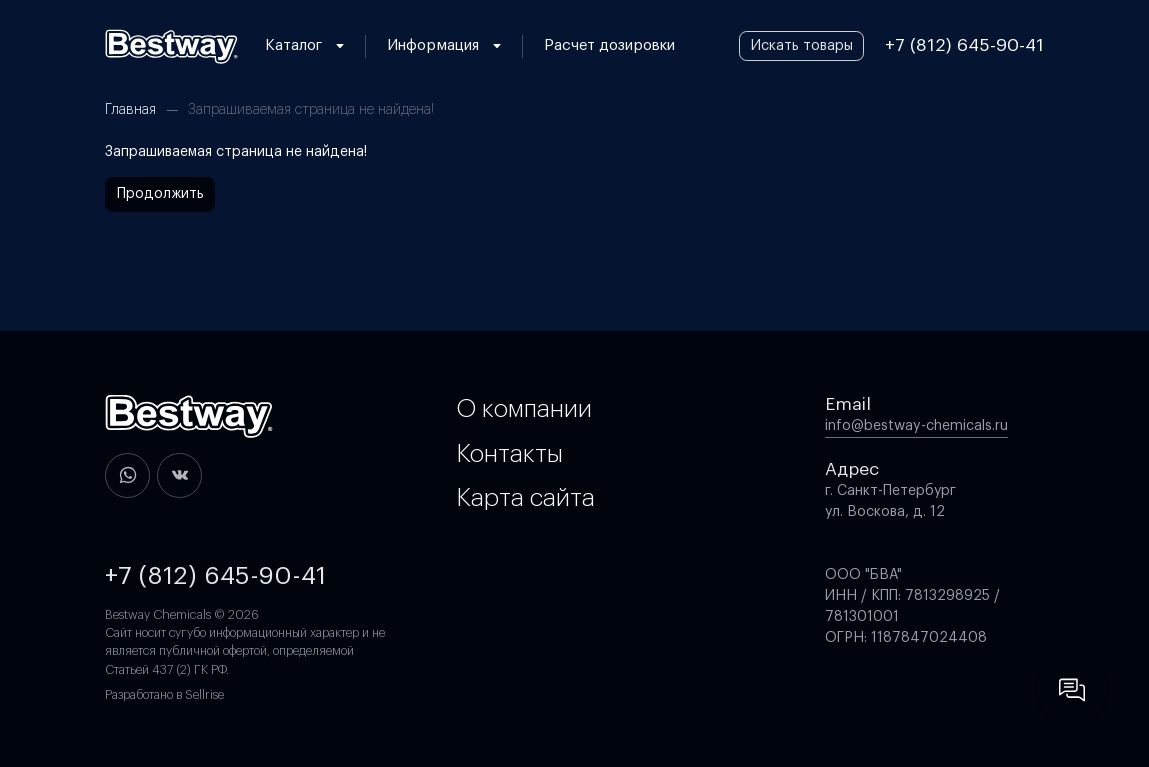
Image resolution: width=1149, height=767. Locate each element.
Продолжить (160, 194)
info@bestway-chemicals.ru (916, 426)
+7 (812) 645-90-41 (964, 45)
